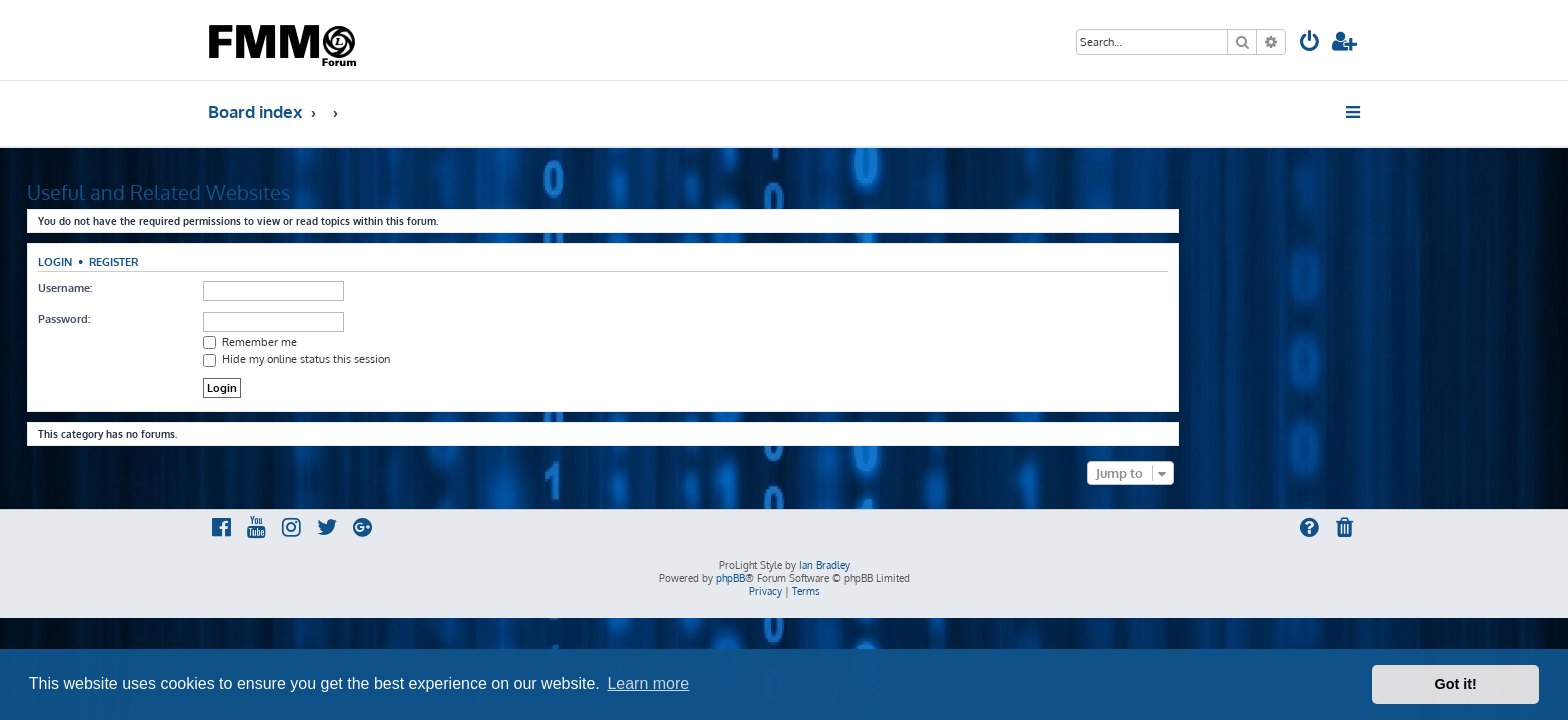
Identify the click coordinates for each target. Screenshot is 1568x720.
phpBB (730, 578)
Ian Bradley (824, 565)
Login (236, 261)
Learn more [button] (648, 683)
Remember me (431, 342)
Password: (245, 319)
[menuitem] (1310, 43)
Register (294, 261)
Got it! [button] (1456, 684)
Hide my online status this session (477, 359)
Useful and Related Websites (339, 192)
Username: (246, 288)
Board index (255, 111)
